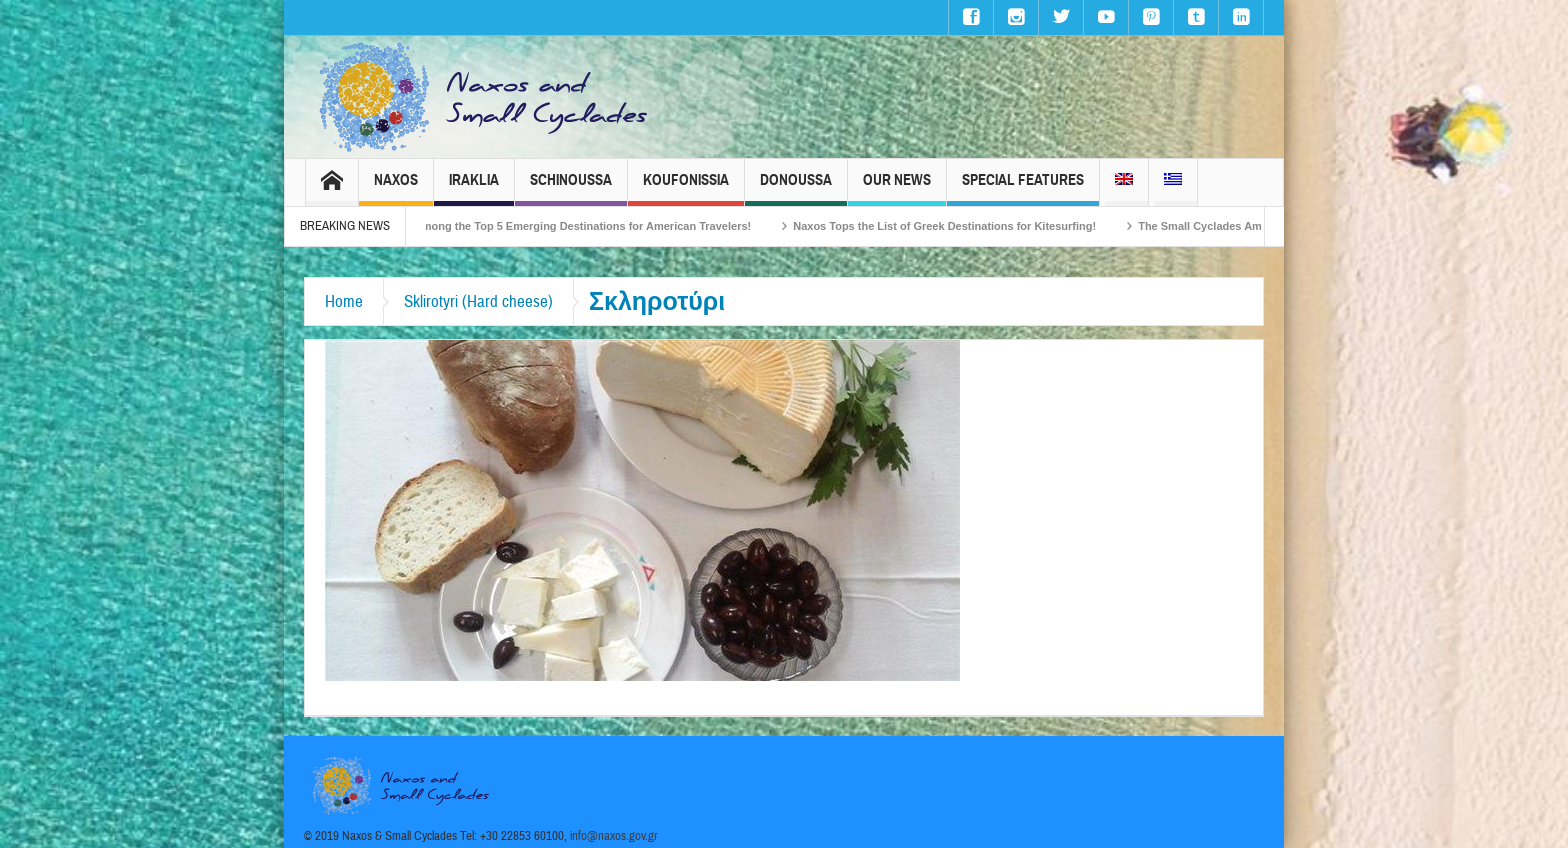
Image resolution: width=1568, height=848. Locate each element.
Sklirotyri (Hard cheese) (478, 301)
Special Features (1023, 188)
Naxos (396, 188)
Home (344, 301)
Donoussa (796, 188)
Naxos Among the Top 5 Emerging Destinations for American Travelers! (574, 226)
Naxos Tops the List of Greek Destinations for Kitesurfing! (954, 226)
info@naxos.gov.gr (614, 836)
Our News (897, 188)
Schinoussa (571, 188)
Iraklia (474, 188)
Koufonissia (686, 188)
